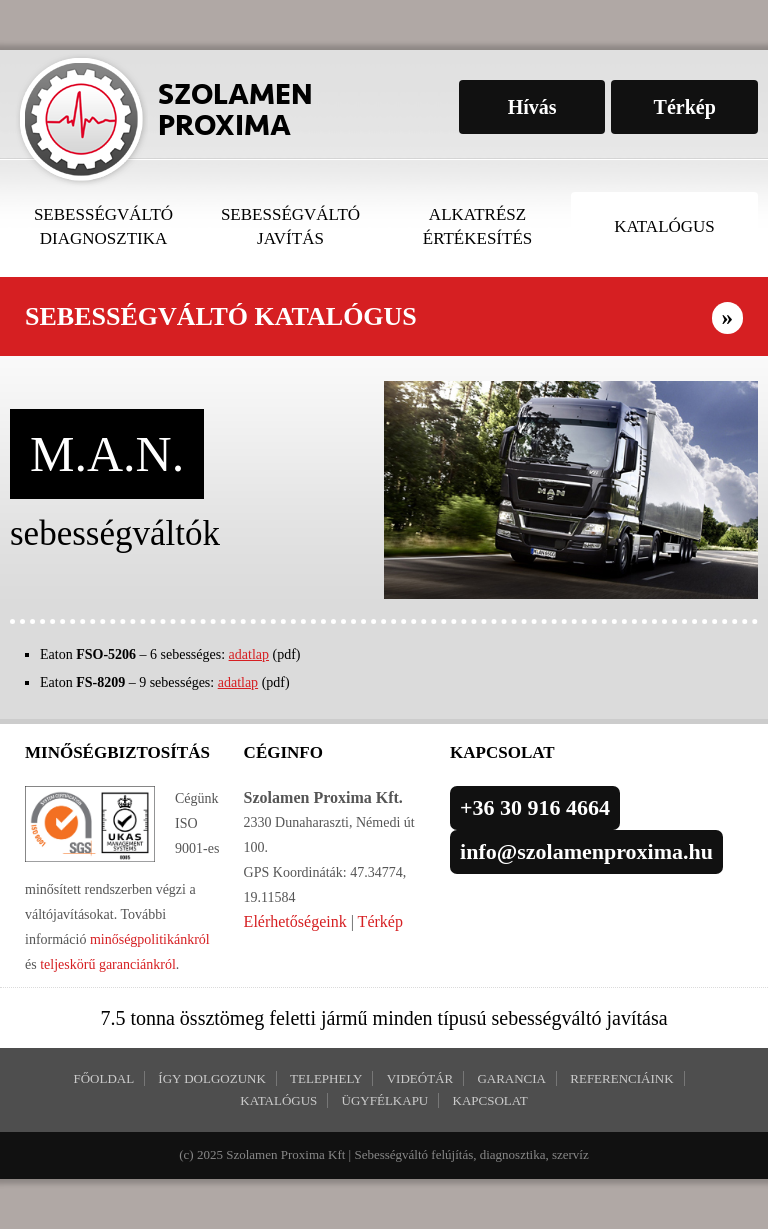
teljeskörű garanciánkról (108, 964)
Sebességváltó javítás (290, 226)
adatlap (249, 654)
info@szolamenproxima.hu (586, 851)
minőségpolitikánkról (147, 939)
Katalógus (664, 226)
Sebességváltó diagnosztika (103, 226)
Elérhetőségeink (295, 921)
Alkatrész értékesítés (477, 226)
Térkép (380, 921)
